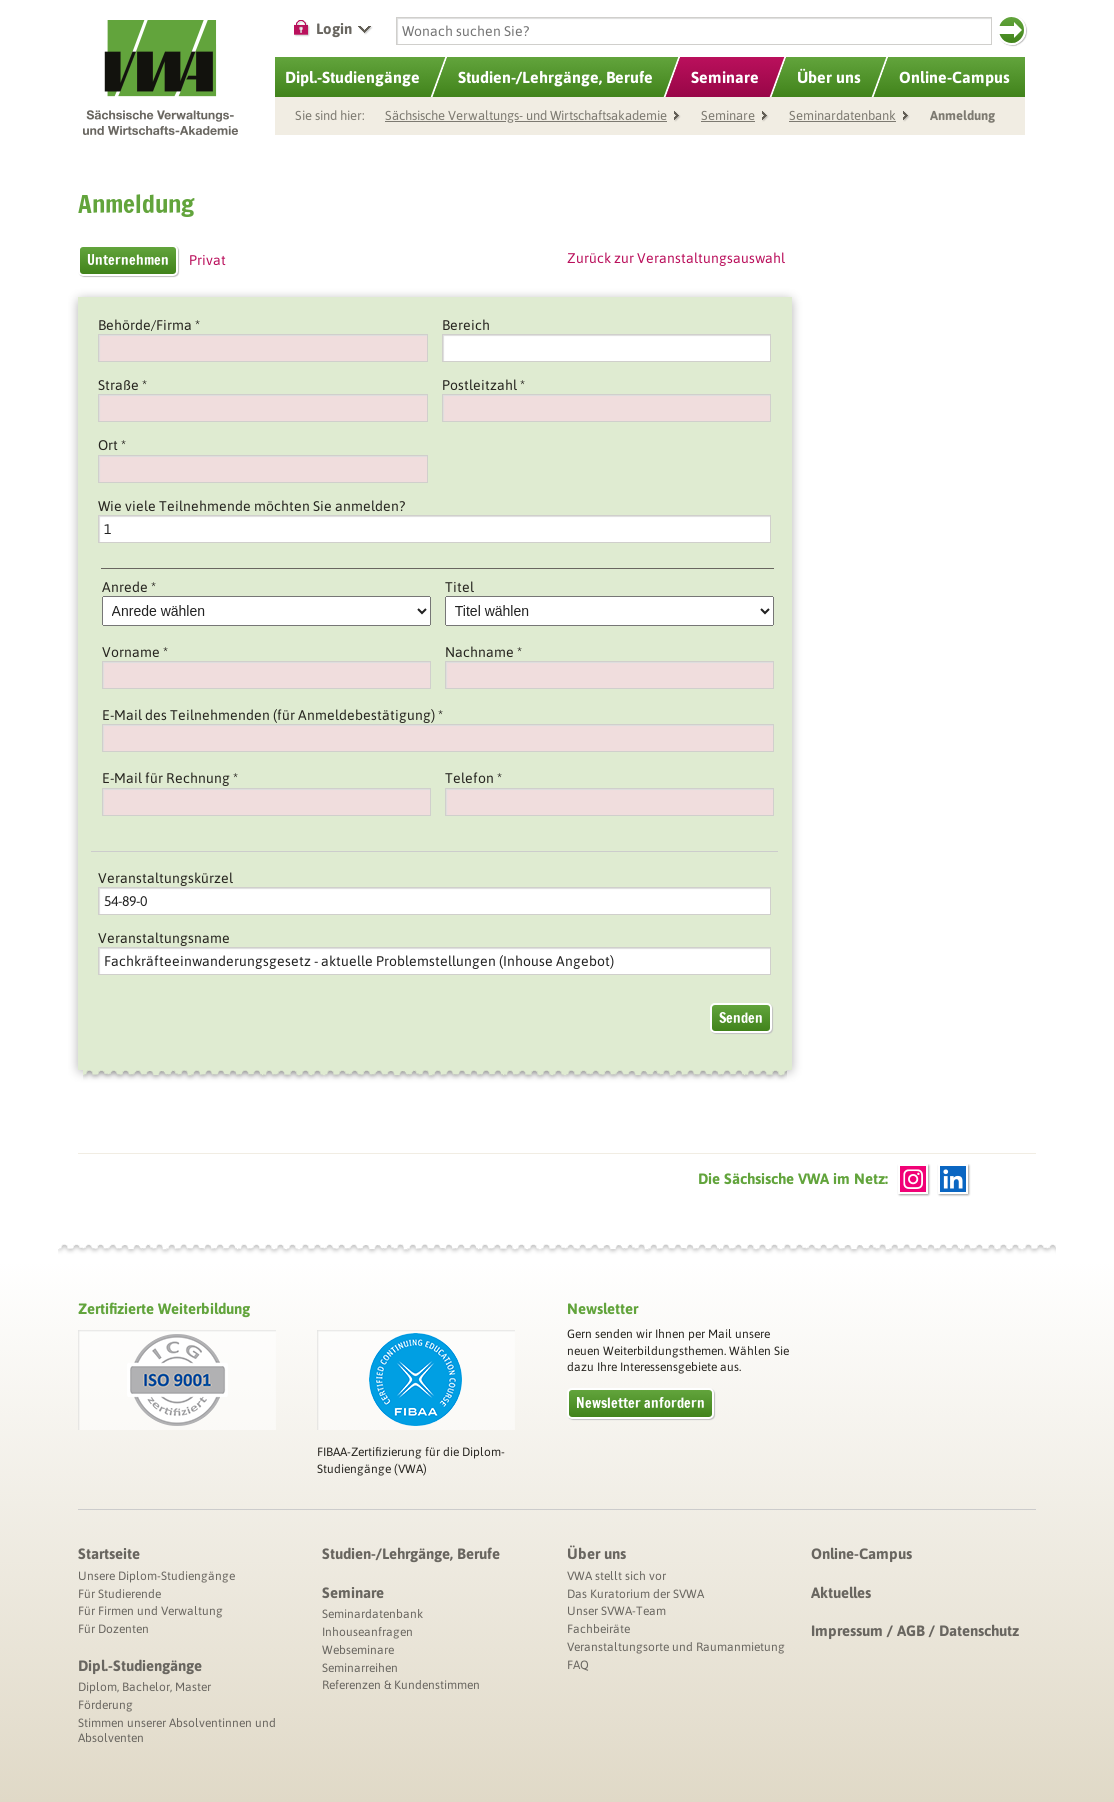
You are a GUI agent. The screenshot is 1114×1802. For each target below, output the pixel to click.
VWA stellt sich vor (616, 1576)
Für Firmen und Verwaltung (150, 1611)
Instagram (913, 1179)
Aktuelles (841, 1592)
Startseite (109, 1553)
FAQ (578, 1665)
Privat (207, 260)
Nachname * (483, 652)
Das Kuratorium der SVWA (635, 1594)
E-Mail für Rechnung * (170, 778)
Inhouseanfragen (367, 1632)
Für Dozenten (113, 1629)
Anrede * (129, 587)
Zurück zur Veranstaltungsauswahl (676, 258)
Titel (459, 587)
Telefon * (473, 778)
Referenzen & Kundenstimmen (401, 1685)
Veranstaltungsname (164, 938)
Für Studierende (119, 1594)
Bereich (466, 325)
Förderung (105, 1705)
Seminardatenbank (842, 115)
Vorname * (135, 652)
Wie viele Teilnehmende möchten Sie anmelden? (251, 506)
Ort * (112, 445)
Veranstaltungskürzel (165, 878)
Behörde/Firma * (149, 325)
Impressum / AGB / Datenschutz (915, 1630)
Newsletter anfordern (640, 1403)
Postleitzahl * (483, 385)
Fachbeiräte (598, 1629)
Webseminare (358, 1650)
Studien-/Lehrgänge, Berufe (411, 1553)
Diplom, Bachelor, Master (144, 1687)
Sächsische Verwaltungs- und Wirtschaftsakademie (526, 115)
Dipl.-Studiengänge (140, 1665)
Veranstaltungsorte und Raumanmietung (676, 1647)
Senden (741, 1018)
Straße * (122, 385)
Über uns (596, 1553)
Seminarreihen (360, 1668)
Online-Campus (861, 1553)
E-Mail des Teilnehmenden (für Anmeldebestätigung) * (272, 715)
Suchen (1011, 30)
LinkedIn (953, 1179)
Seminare (725, 77)
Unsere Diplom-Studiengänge (156, 1576)
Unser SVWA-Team (616, 1611)
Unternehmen (128, 260)
